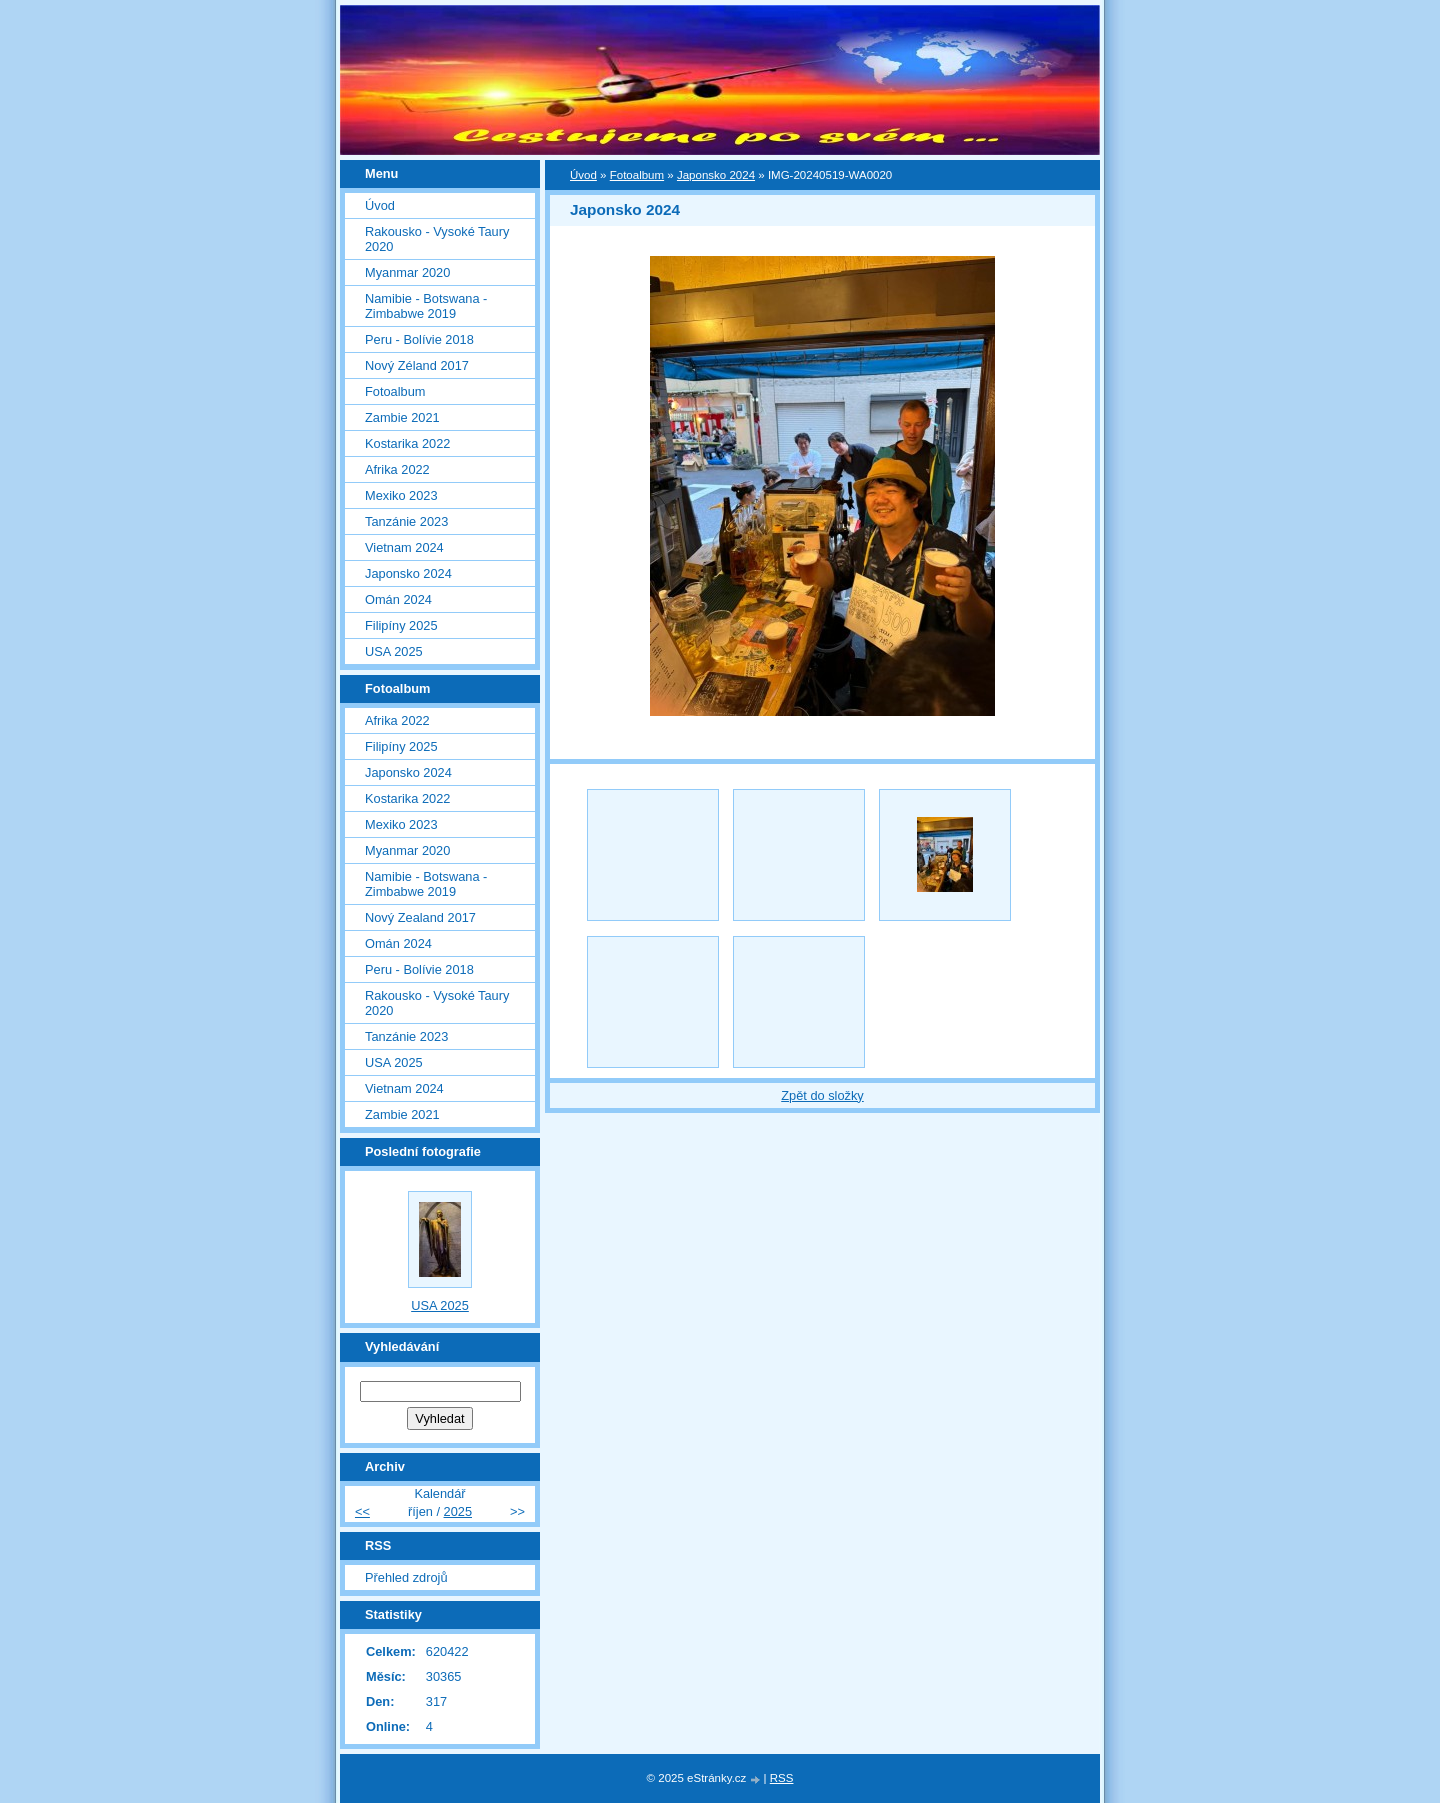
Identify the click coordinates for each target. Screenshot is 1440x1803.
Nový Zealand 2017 (420, 917)
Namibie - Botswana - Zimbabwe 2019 (426, 306)
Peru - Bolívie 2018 (419, 339)
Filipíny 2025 (401, 625)
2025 (458, 1511)
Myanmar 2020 (407, 272)
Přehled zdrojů (406, 1577)
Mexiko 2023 (401, 495)
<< (362, 1511)
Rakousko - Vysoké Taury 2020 (437, 239)
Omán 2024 (398, 599)
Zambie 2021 (402, 417)
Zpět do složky (822, 1095)
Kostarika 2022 (407, 443)
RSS (782, 1778)
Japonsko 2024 (716, 175)
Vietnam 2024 (404, 547)
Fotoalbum (637, 175)
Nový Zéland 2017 (417, 365)
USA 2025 (394, 651)
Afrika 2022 (397, 469)
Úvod (583, 175)
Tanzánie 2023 (406, 521)
